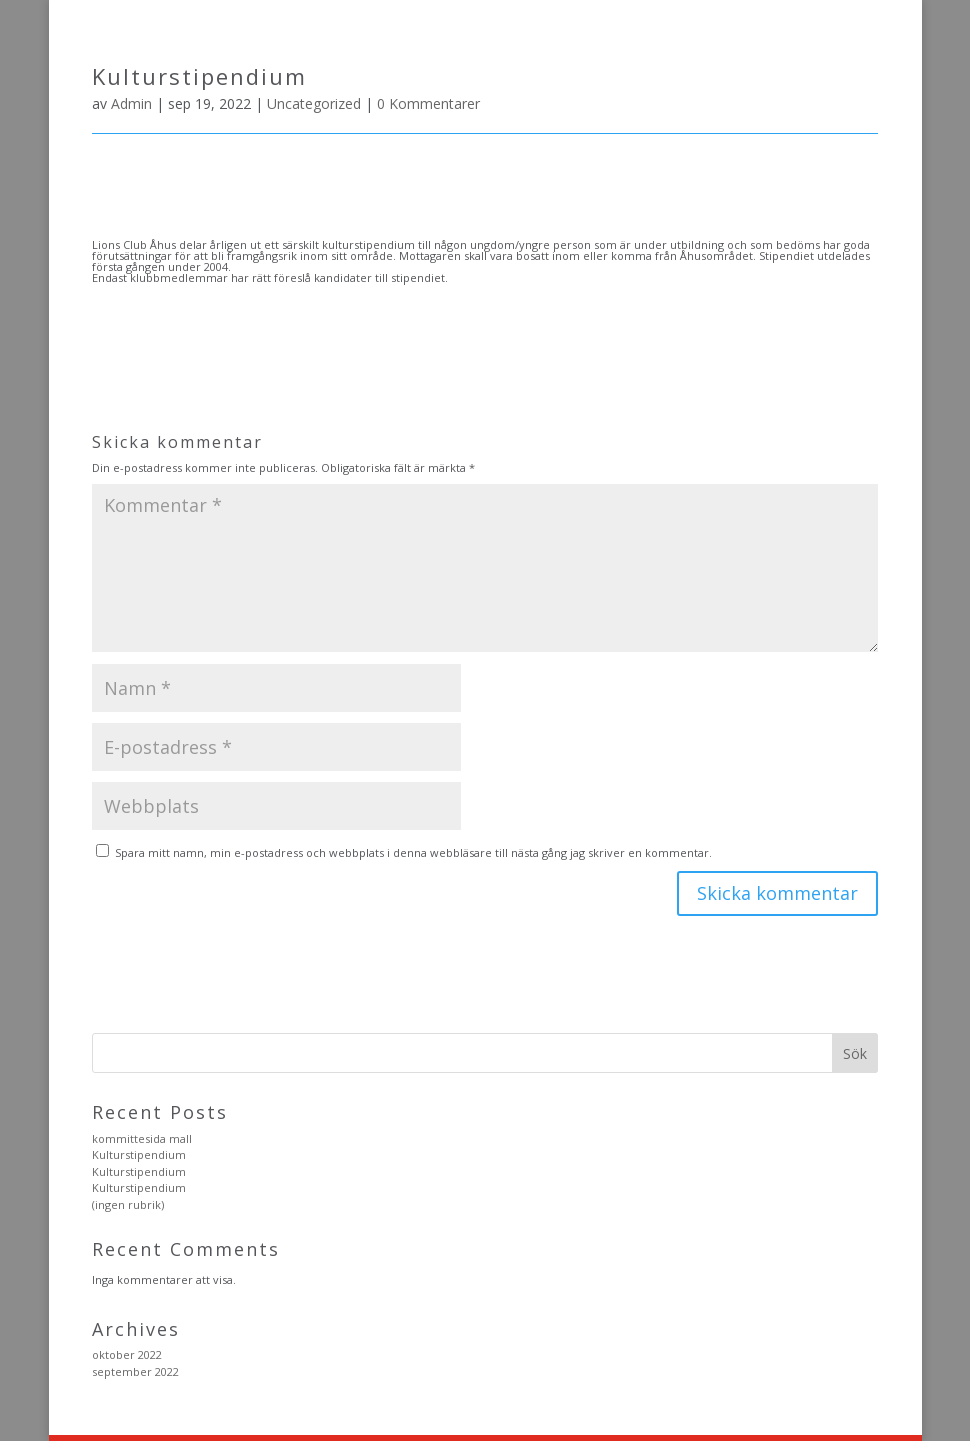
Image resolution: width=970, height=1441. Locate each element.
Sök (855, 1053)
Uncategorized (314, 103)
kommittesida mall (142, 1138)
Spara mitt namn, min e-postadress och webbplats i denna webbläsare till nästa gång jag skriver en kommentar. (413, 852)
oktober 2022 (127, 1354)
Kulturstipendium (139, 1154)
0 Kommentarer (428, 103)
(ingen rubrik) (128, 1204)
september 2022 (135, 1371)
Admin (131, 103)
